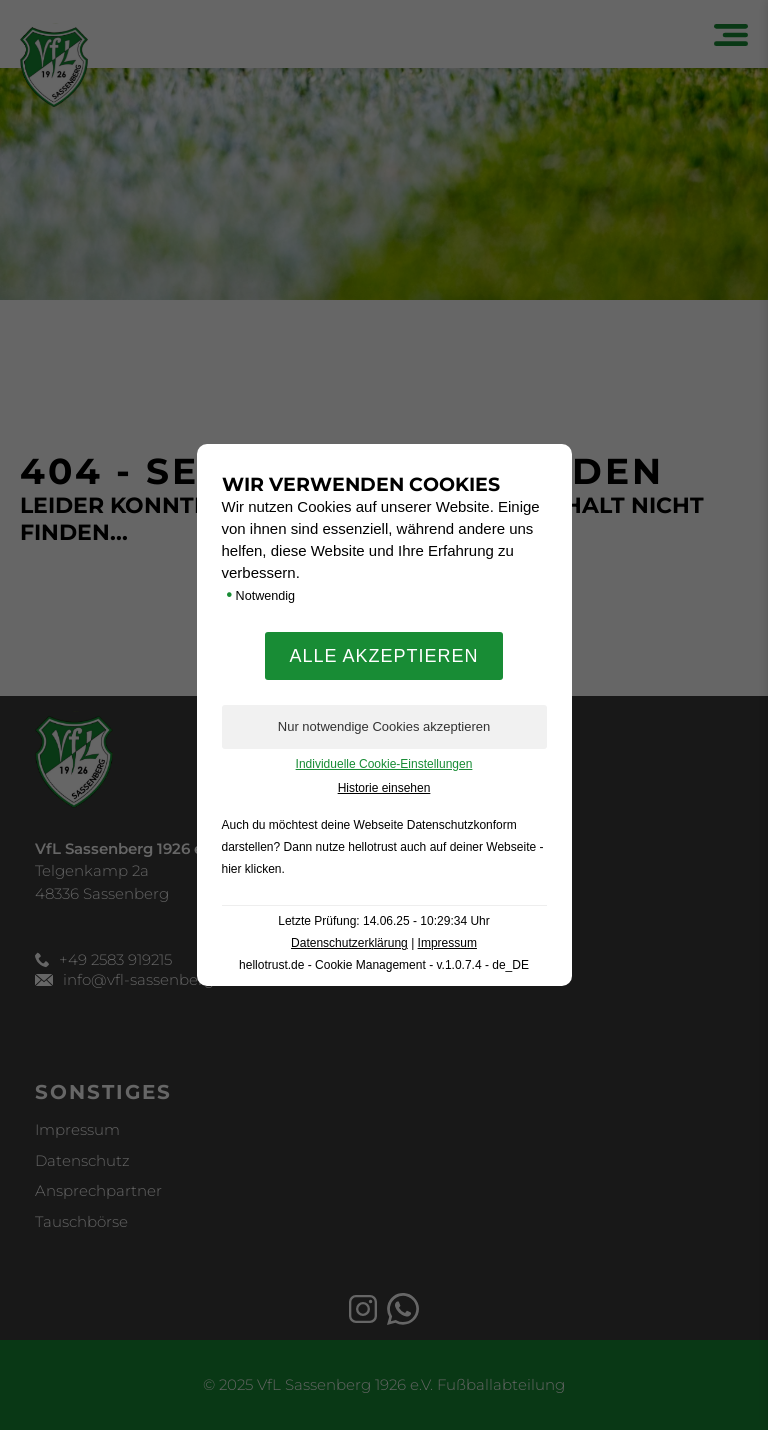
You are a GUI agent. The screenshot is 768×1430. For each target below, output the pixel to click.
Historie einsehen (384, 788)
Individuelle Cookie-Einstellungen (384, 764)
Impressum (447, 943)
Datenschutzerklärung (349, 943)
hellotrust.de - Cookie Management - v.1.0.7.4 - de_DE (384, 965)
